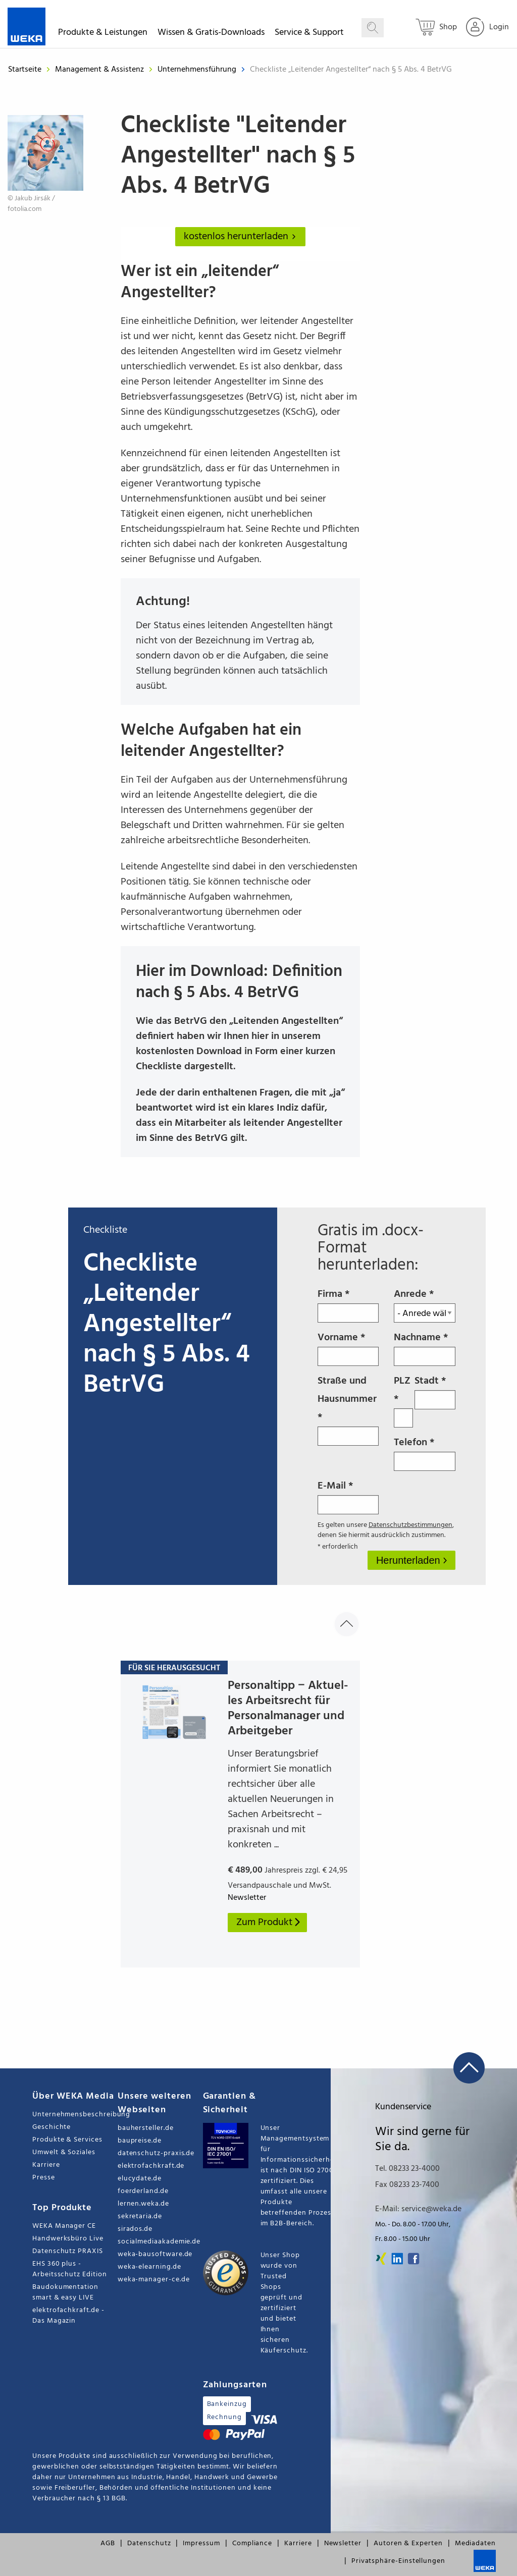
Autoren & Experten (408, 2543)
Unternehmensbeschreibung (75, 2114)
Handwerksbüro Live (68, 2238)
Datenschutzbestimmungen (410, 1525)
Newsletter (342, 2543)
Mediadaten (475, 2543)
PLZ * (403, 1400)
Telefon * (424, 1453)
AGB (107, 2543)
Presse (43, 2177)
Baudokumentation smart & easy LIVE (65, 2292)
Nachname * (424, 1348)
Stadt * (435, 1391)
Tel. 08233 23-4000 (407, 2169)
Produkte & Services (67, 2139)
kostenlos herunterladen (242, 237)
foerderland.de (143, 2191)
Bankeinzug (227, 2404)
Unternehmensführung (198, 69)
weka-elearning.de (149, 2267)
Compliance (252, 2543)
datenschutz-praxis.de (156, 2153)
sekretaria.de (140, 2216)
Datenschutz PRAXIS (67, 2251)
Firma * (348, 1304)
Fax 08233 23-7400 (407, 2185)
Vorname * (348, 1348)
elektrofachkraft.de (151, 2166)
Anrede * (424, 1304)
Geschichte (51, 2127)
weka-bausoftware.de (155, 2254)
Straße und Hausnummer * (348, 1409)
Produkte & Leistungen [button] (102, 34)
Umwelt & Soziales (63, 2152)
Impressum (201, 2543)
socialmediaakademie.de (159, 2241)
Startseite (24, 69)
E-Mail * (348, 1496)
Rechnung (224, 2417)
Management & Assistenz (100, 69)
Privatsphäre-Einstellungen (398, 2561)
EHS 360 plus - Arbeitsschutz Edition (69, 2269)
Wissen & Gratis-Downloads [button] (211, 34)
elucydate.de (140, 2178)
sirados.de (135, 2229)
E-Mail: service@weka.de (418, 2209)
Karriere (46, 2165)
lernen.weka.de (143, 2204)
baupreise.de (140, 2140)
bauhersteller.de (146, 2128)
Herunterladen (409, 1560)
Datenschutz (149, 2543)
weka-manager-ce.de (154, 2279)
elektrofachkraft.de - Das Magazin (68, 2315)
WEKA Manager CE (64, 2226)
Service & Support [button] (309, 34)
